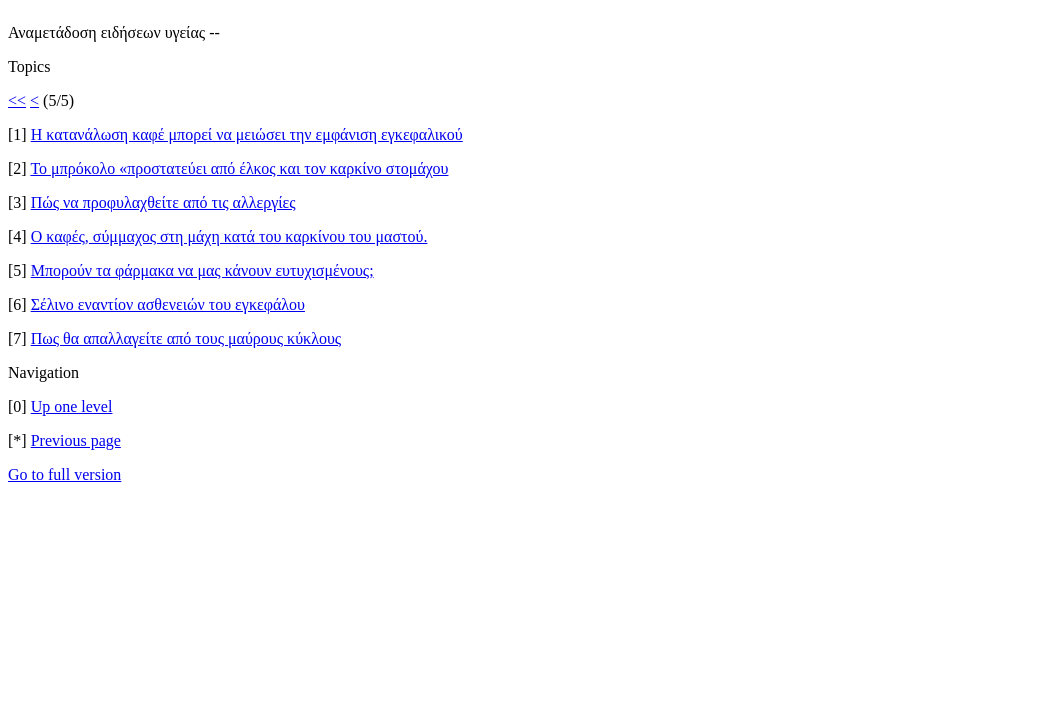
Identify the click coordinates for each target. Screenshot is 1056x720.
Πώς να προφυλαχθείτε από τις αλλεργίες (163, 202)
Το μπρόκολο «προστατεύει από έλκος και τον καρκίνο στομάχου (239, 168)
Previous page (76, 440)
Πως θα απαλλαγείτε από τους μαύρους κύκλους (186, 338)
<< (17, 100)
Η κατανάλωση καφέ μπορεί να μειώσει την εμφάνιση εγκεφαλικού (247, 134)
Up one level (72, 406)
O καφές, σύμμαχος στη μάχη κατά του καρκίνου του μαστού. (229, 236)
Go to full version (64, 474)
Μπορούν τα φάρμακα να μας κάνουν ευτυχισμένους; (202, 270)
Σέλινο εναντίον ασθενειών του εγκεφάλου (168, 304)
